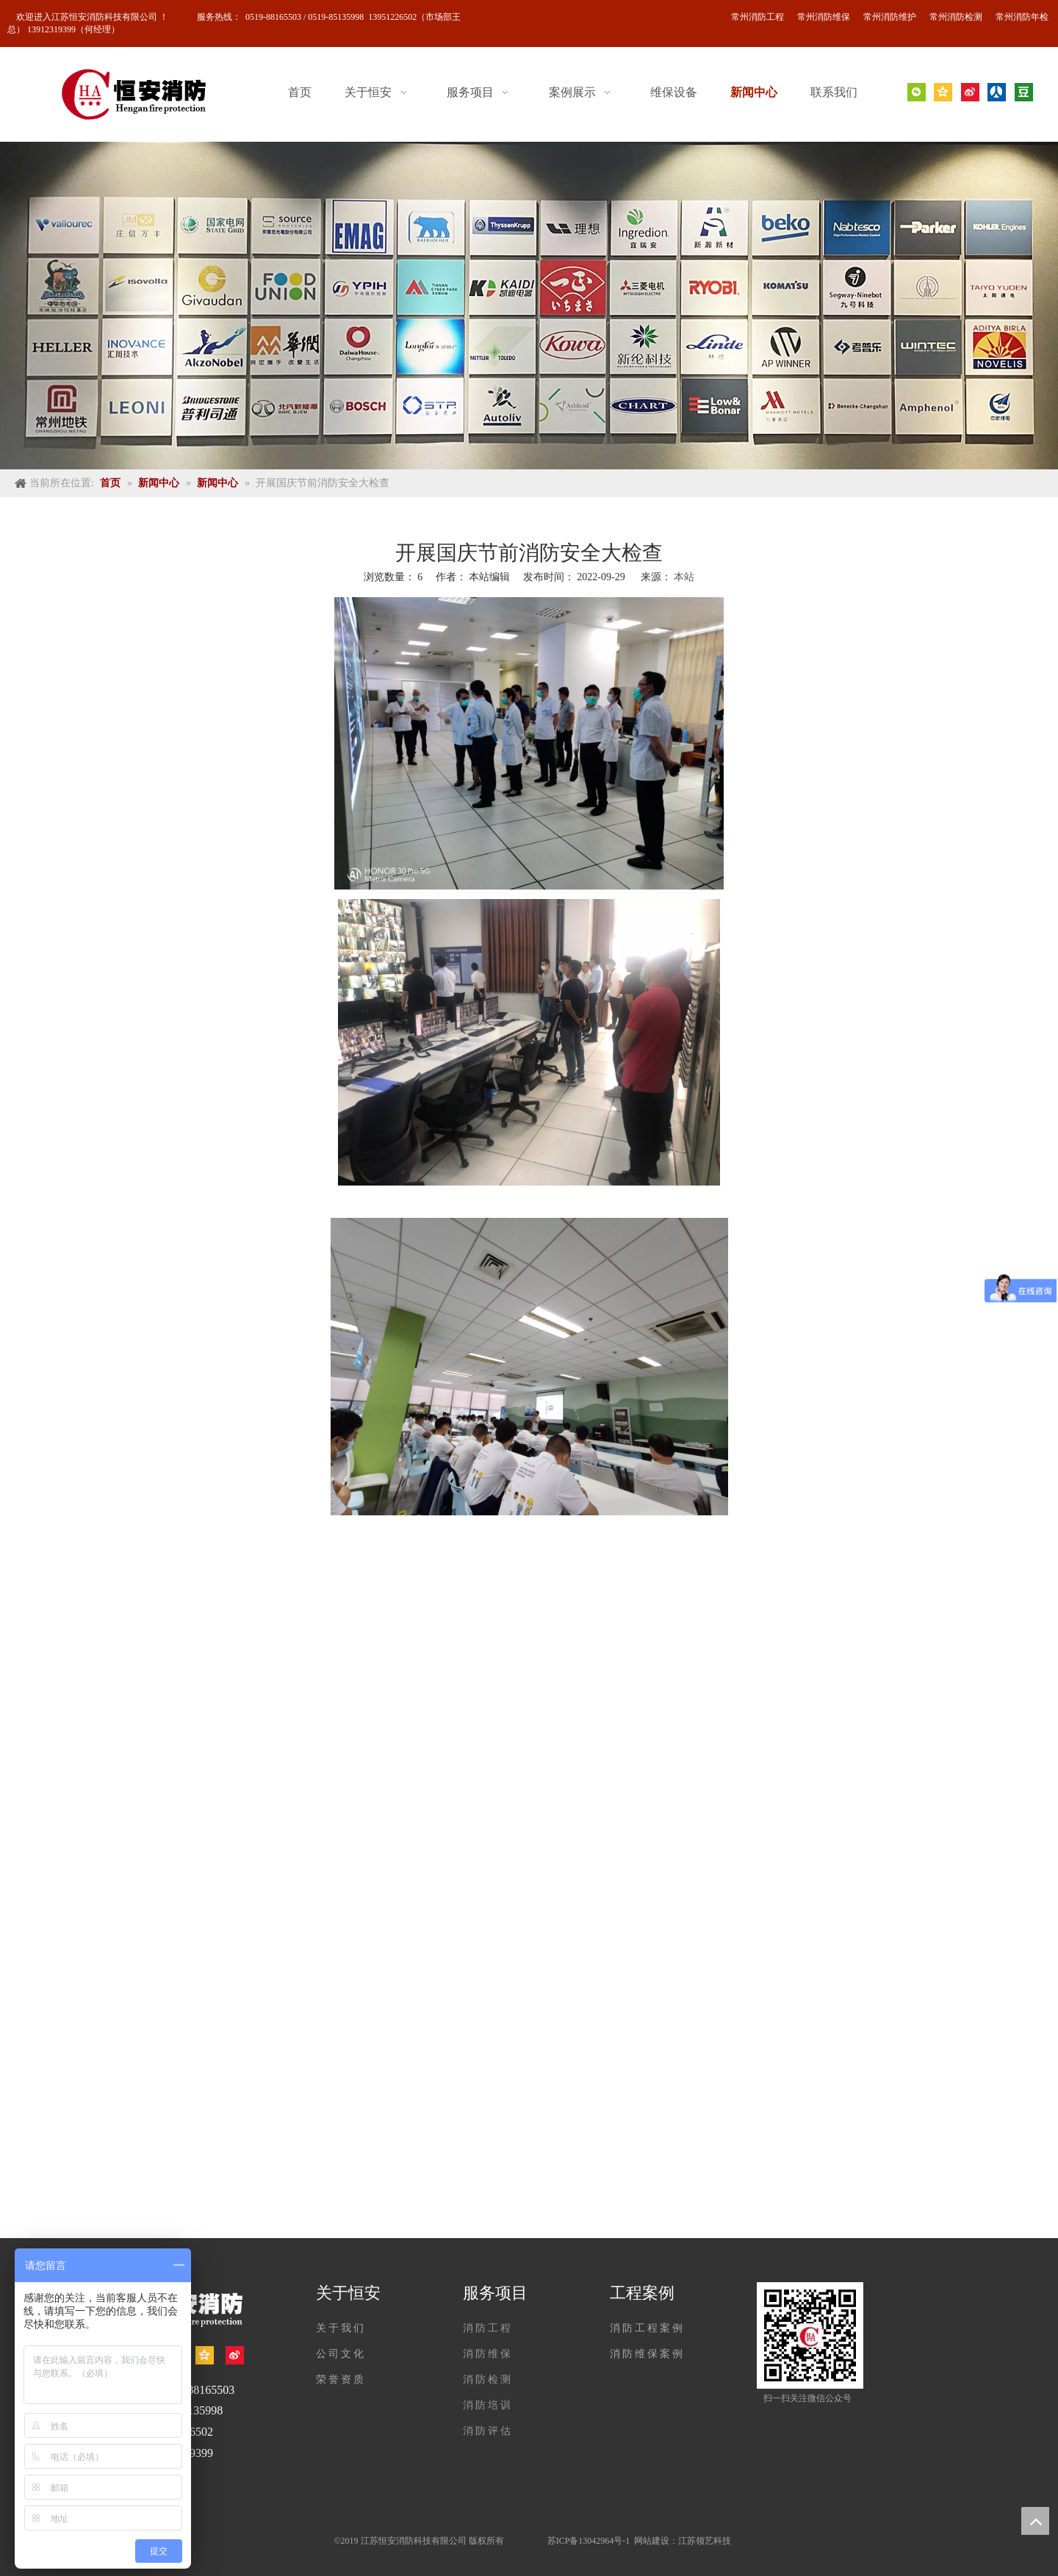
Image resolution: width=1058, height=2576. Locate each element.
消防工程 (488, 2328)
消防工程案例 (647, 2328)
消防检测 (488, 2379)
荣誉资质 (341, 2379)
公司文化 (341, 2353)
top (1035, 2521)
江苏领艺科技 (704, 2541)
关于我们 (341, 2328)
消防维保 (488, 2353)
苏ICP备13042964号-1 (590, 2541)
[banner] (529, 305)
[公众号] (810, 2335)
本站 (684, 576)
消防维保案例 (647, 2353)
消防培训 (488, 2405)
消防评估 (488, 2430)
